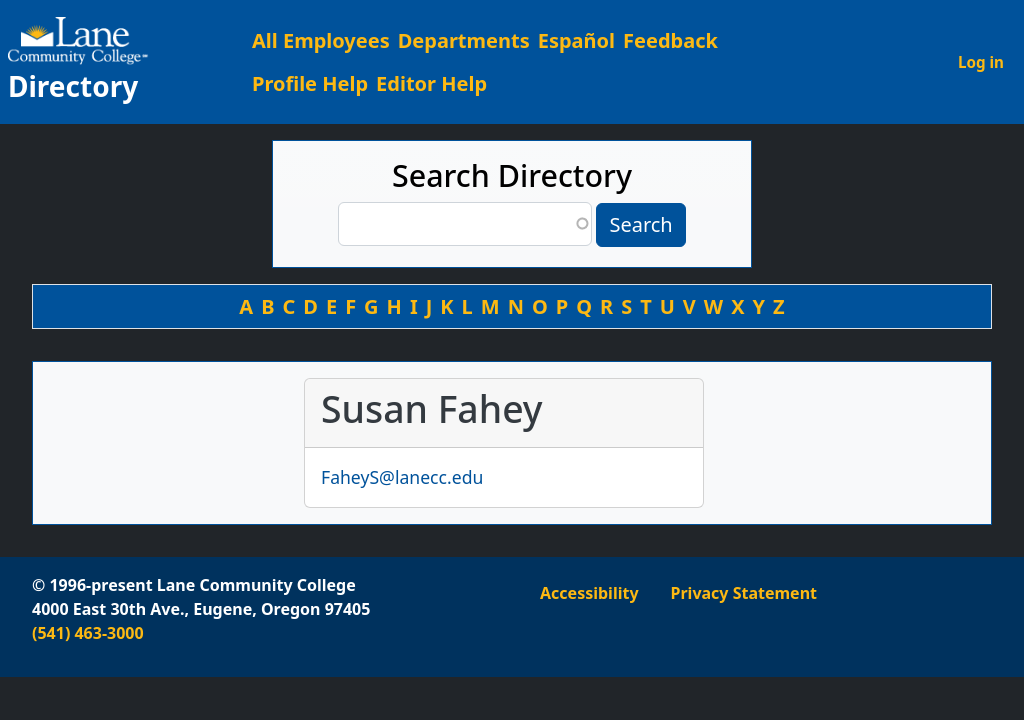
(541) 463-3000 (88, 633)
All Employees (321, 40)
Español (576, 40)
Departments (464, 40)
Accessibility (589, 593)
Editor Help (431, 83)
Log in (981, 62)
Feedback (670, 40)
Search (640, 224)
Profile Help (310, 83)
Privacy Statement (744, 593)
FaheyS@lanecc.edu (402, 477)
